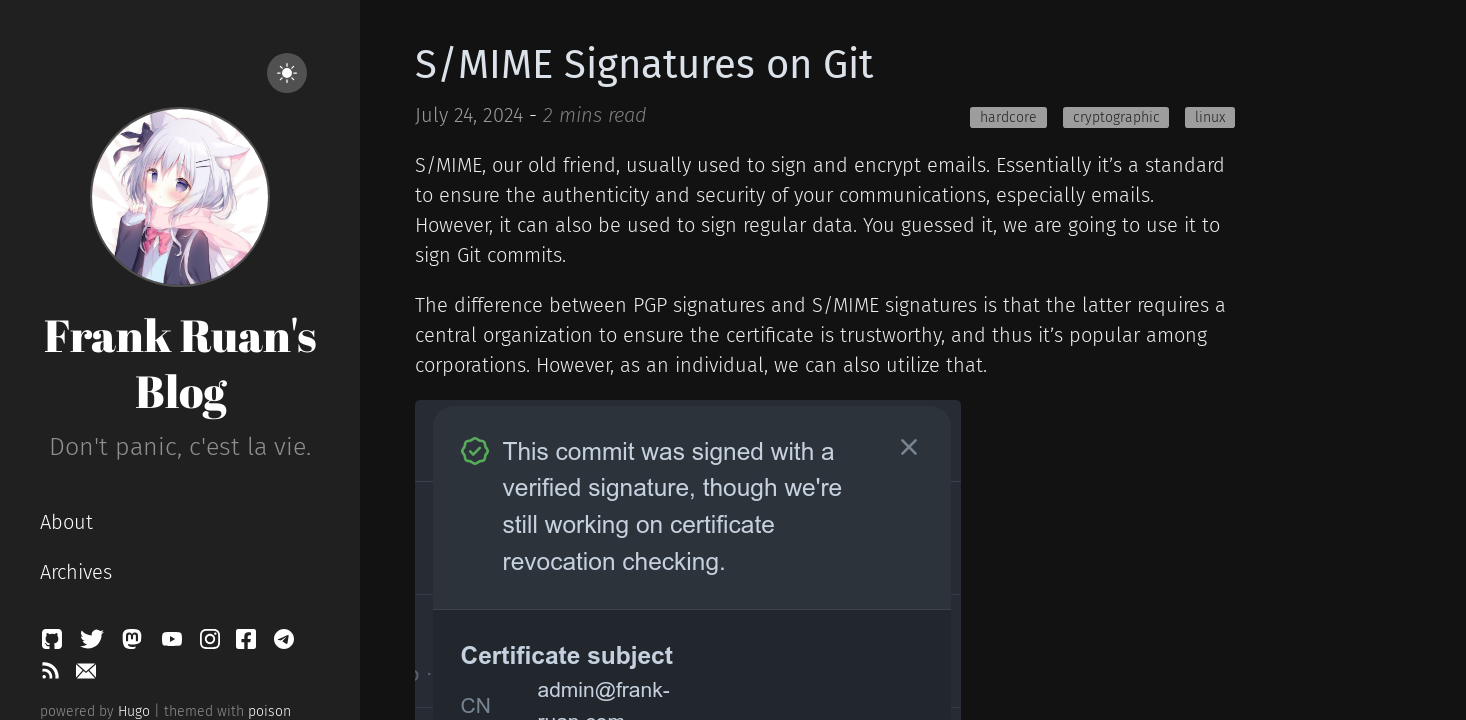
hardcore (1008, 117)
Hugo (134, 711)
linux (1210, 117)
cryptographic (1116, 117)
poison (269, 711)
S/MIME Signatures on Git (644, 65)
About (66, 522)
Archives (76, 572)
